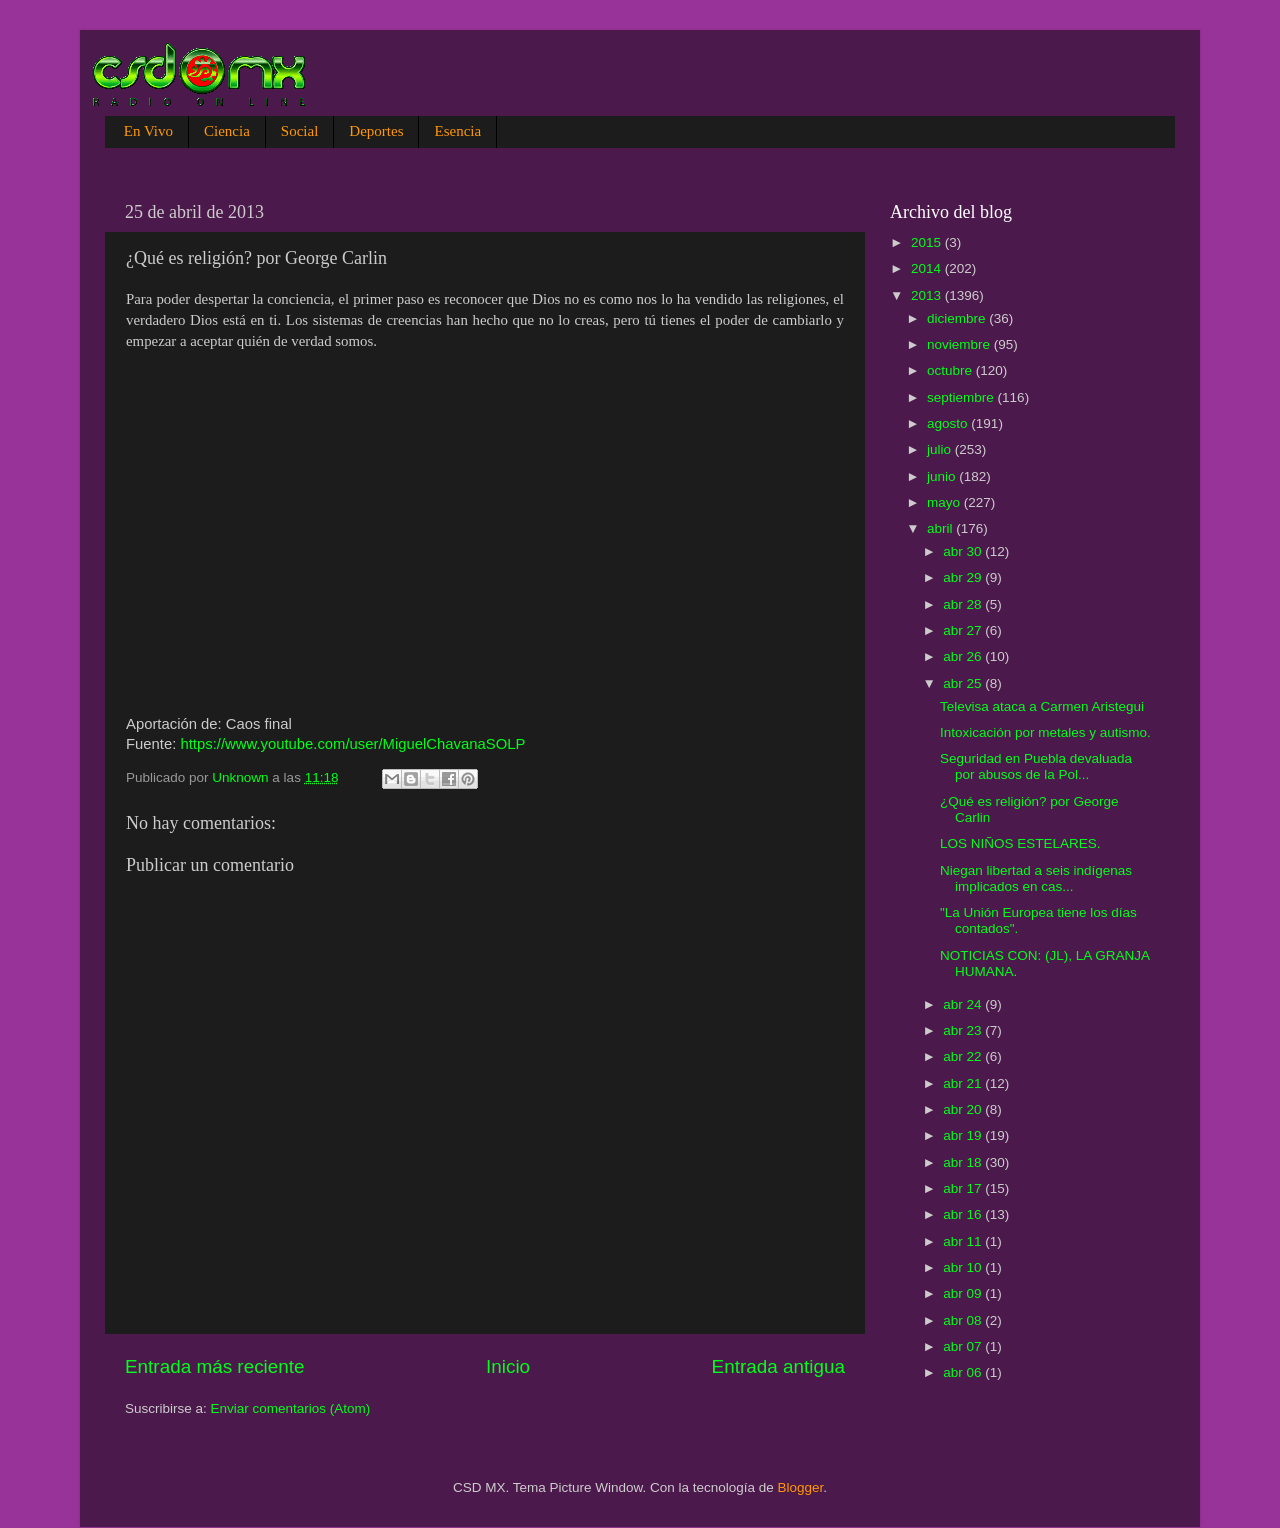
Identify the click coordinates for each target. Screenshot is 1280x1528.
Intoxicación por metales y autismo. (1045, 732)
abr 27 (964, 630)
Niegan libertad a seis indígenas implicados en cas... (1036, 878)
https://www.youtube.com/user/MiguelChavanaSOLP (352, 744)
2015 (928, 242)
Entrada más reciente (215, 1366)
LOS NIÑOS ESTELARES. (1020, 843)
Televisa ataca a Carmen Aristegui (1042, 706)
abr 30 (964, 551)
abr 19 (964, 1135)
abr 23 (964, 1030)
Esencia (457, 131)
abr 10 (964, 1267)
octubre (951, 370)
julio (941, 449)
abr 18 (964, 1162)
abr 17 (964, 1188)
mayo (945, 502)
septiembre (962, 397)
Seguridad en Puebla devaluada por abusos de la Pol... (1036, 766)
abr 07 (964, 1346)
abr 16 (964, 1214)
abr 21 (964, 1083)
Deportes (376, 131)
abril (941, 528)
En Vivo (148, 131)
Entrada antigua (778, 1366)
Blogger (801, 1487)
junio (943, 476)
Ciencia (227, 131)
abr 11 (964, 1241)
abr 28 (964, 604)
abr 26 (964, 656)
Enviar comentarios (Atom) (291, 1408)
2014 (928, 268)
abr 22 (964, 1056)
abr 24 (964, 1004)
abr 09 (964, 1293)
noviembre (960, 344)
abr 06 (964, 1372)
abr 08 (964, 1320)
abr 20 (964, 1109)
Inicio (508, 1366)
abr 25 (964, 683)
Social (300, 131)
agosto (949, 423)
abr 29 (964, 577)
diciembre (958, 318)
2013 (928, 295)
